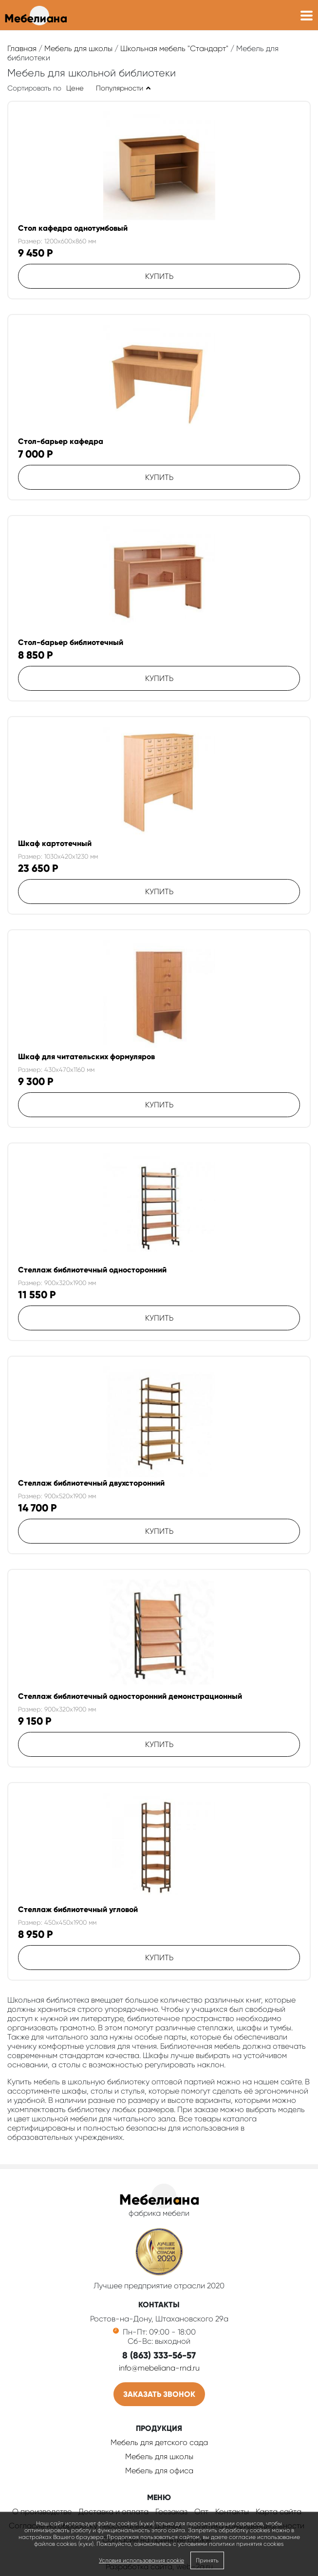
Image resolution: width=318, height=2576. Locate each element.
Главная (22, 48)
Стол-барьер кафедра (60, 441)
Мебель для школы (78, 48)
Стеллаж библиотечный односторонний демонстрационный (130, 1696)
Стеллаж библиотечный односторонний (92, 1269)
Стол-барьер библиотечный (70, 642)
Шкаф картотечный (55, 843)
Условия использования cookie (141, 2560)
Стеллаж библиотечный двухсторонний (91, 1483)
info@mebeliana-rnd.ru (159, 2368)
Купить (159, 276)
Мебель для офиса (159, 2470)
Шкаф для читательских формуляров (86, 1056)
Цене (75, 88)
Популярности (119, 88)
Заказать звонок (159, 2394)
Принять (207, 2560)
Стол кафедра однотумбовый (73, 228)
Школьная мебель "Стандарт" (174, 48)
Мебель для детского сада (159, 2442)
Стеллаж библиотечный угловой (78, 1909)
